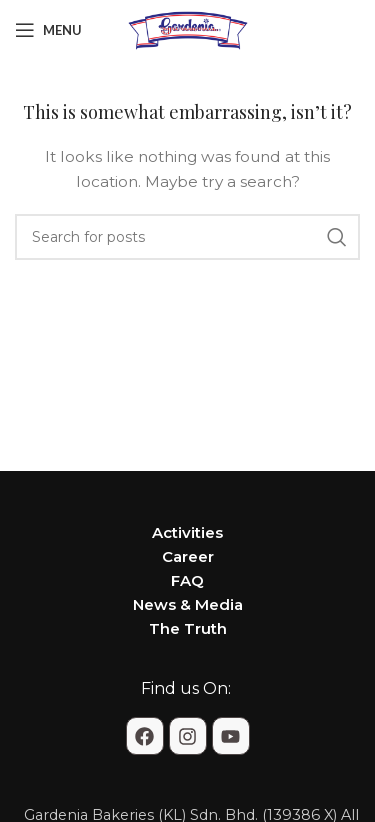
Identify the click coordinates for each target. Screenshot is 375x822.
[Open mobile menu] (48, 30)
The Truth (188, 628)
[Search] (187, 237)
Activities (187, 532)
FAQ (187, 580)
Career (188, 556)
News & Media (188, 604)
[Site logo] (188, 29)
